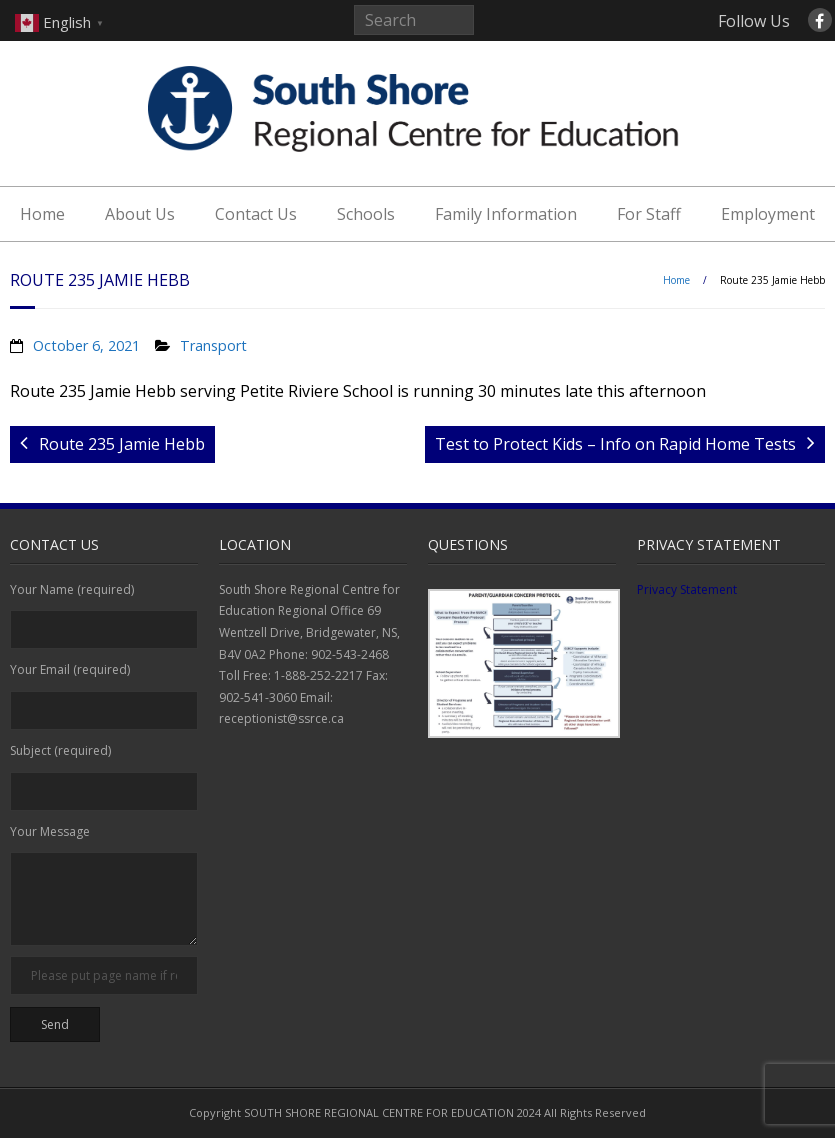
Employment (768, 214)
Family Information (506, 214)
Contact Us (256, 214)
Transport (213, 345)
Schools (366, 214)
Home (42, 214)
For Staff (649, 214)
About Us (140, 214)
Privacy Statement (687, 589)
